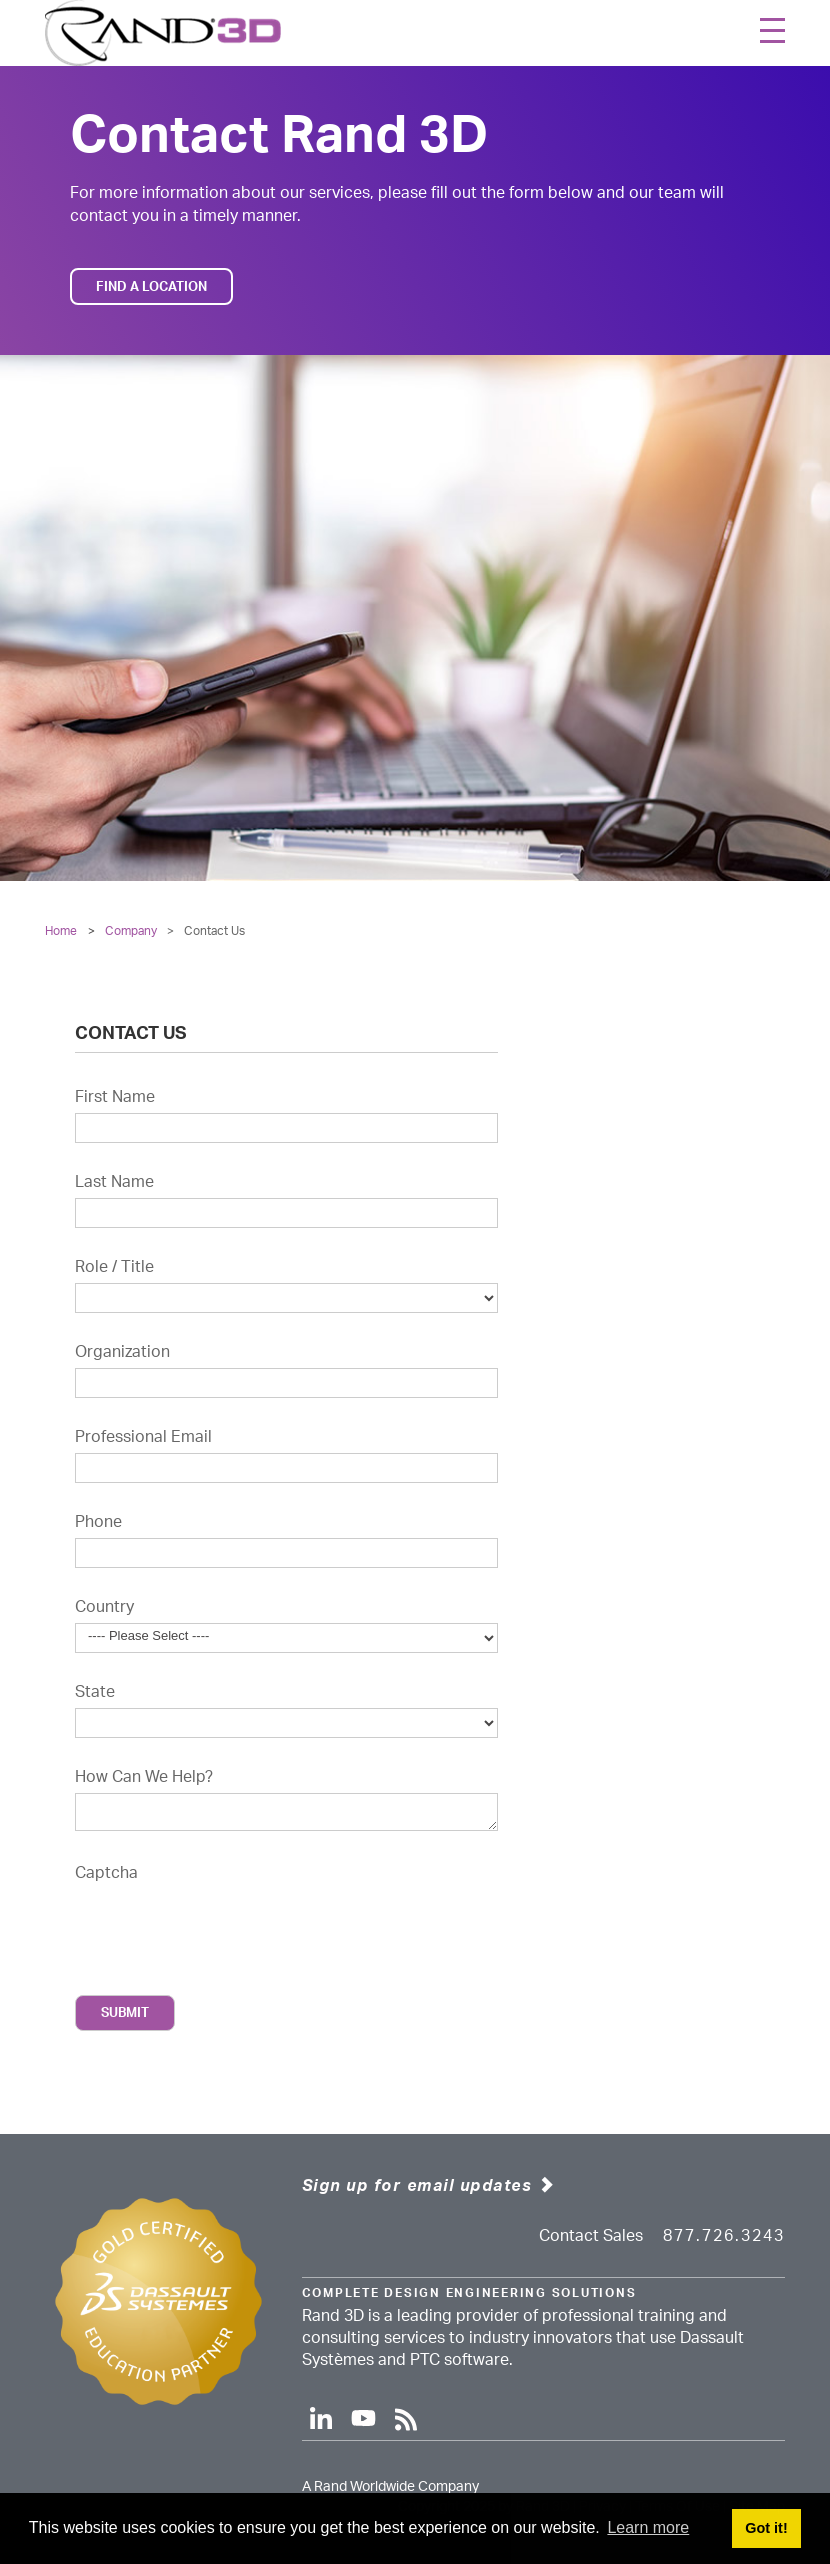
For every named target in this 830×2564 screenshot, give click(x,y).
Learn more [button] (648, 2527)
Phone (98, 1522)
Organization (122, 1352)
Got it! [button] (766, 2528)
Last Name (114, 1182)
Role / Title (114, 1267)
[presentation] (227, 1924)
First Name (115, 1097)
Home (61, 931)
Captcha (106, 1873)
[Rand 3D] (163, 33)
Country (104, 1607)
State (95, 1692)
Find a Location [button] (151, 287)
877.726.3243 (724, 2236)
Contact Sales (591, 2236)
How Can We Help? (144, 1777)
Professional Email (143, 1437)
